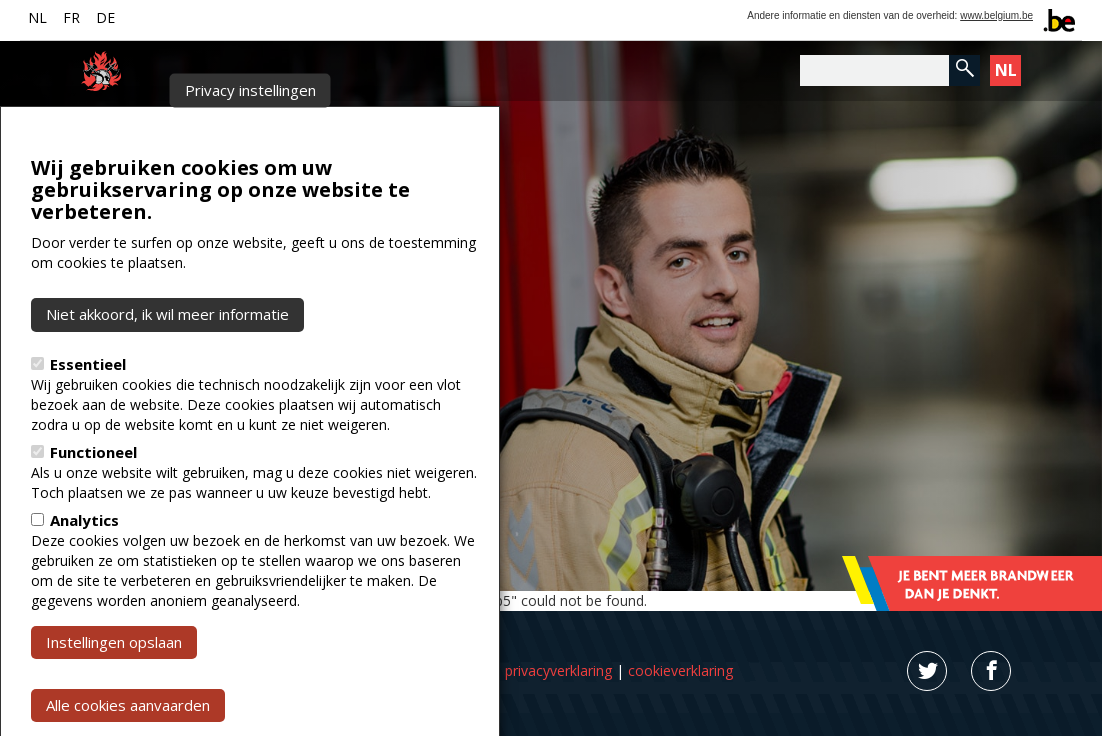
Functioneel (93, 494)
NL (37, 17)
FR (71, 17)
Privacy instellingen (250, 133)
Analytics (84, 562)
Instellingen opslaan (114, 684)
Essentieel (88, 406)
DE (105, 17)
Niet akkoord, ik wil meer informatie (167, 357)
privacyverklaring (558, 670)
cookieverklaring (680, 670)
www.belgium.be (996, 15)
